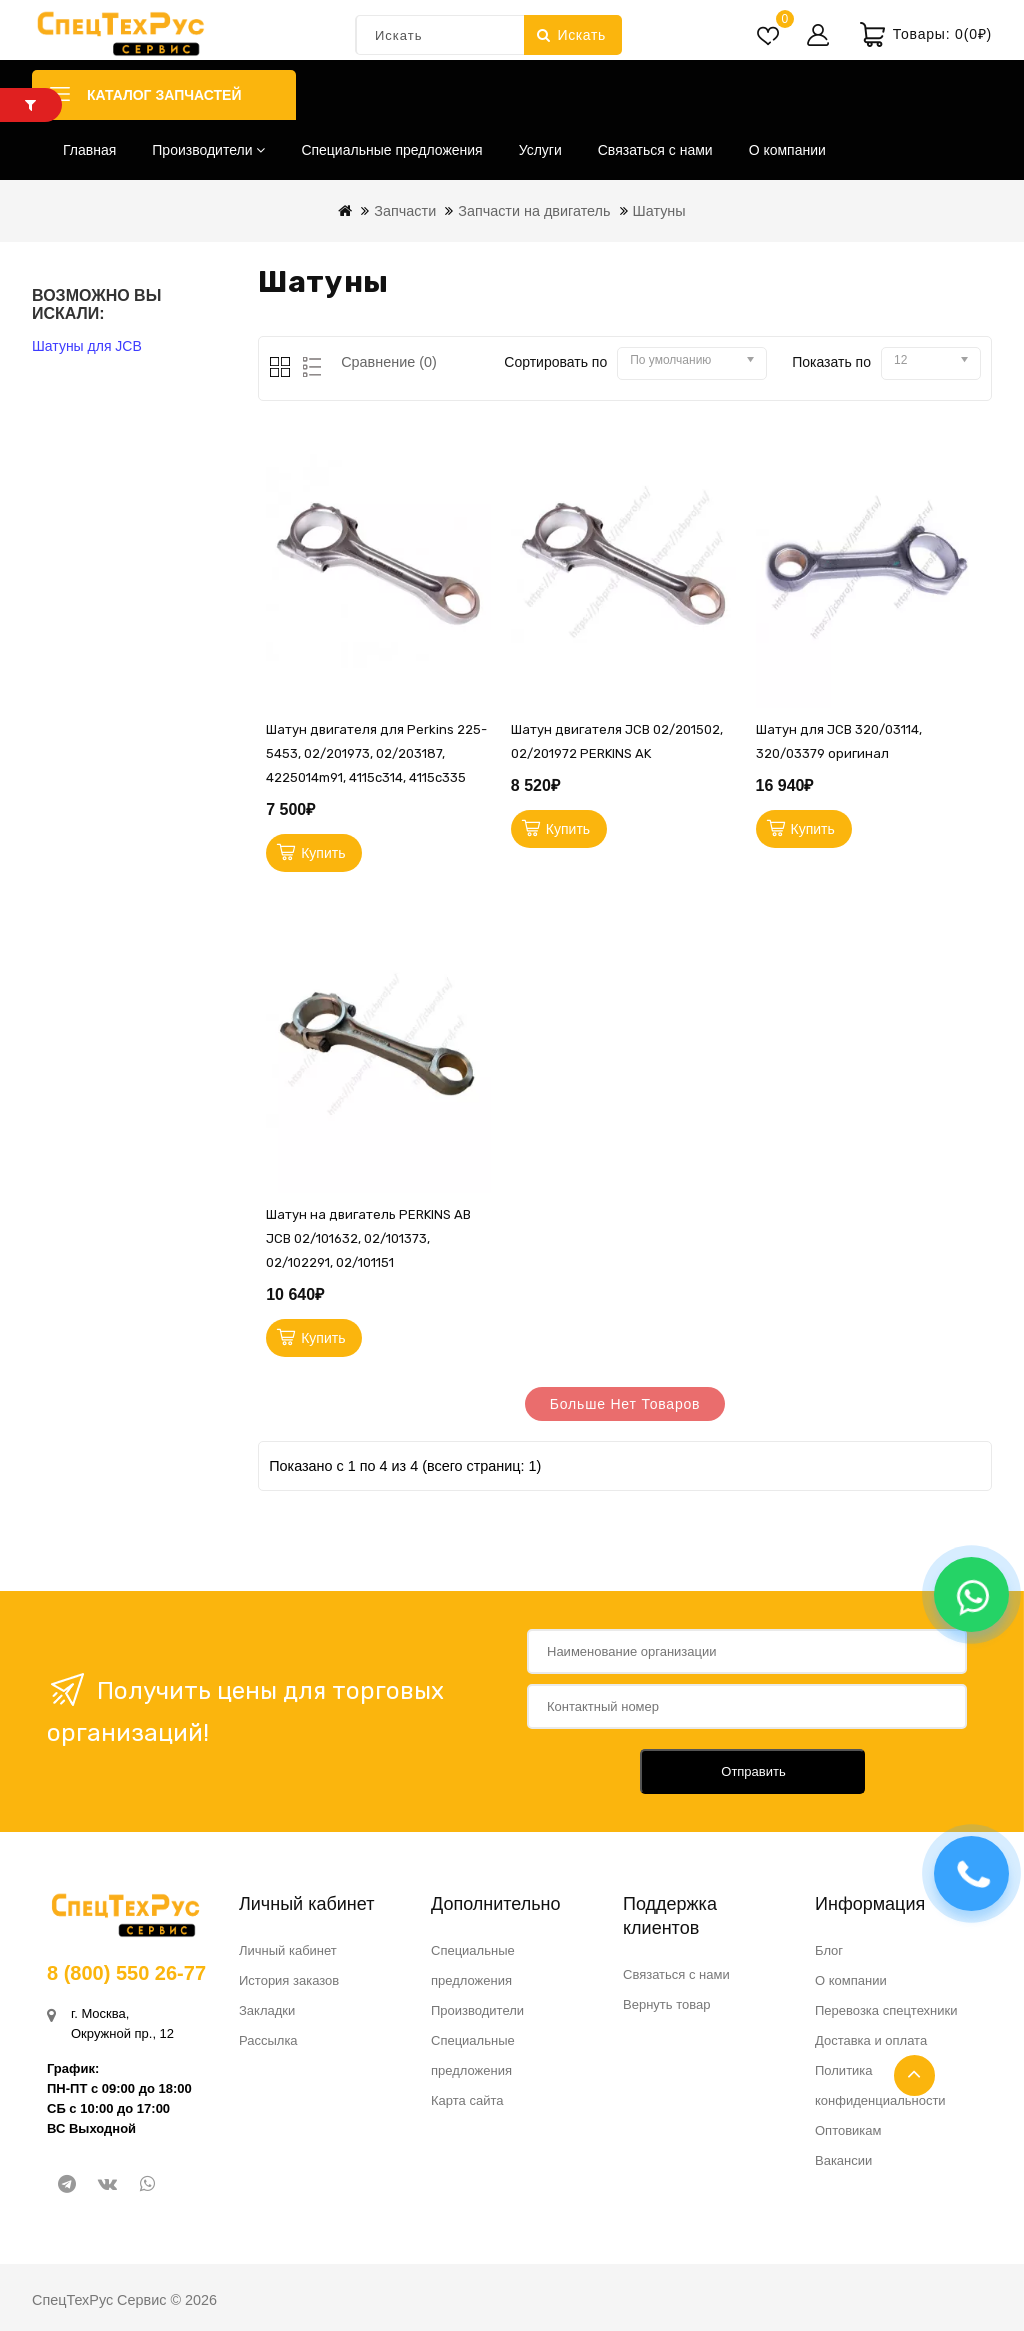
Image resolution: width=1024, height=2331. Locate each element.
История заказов (289, 1980)
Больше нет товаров (625, 1404)
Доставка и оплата (871, 2040)
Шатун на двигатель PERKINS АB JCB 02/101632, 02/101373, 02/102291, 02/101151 (368, 1238)
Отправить (753, 1771)
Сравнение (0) (389, 362)
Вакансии (843, 2160)
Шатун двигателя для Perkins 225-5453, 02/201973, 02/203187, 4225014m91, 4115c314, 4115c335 (376, 753)
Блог (829, 1950)
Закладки (267, 2010)
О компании (787, 150)
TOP (914, 2075)
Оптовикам (848, 2130)
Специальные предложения (391, 150)
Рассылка (268, 2040)
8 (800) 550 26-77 (126, 1973)
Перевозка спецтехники (886, 2010)
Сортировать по (555, 362)
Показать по (831, 362)
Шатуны (659, 211)
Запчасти (405, 211)
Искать (571, 35)
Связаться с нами (655, 150)
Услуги (540, 150)
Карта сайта (467, 2100)
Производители (208, 150)
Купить (323, 853)
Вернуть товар (666, 2004)
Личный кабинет (288, 1950)
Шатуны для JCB (87, 346)
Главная (89, 150)
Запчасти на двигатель (534, 211)
